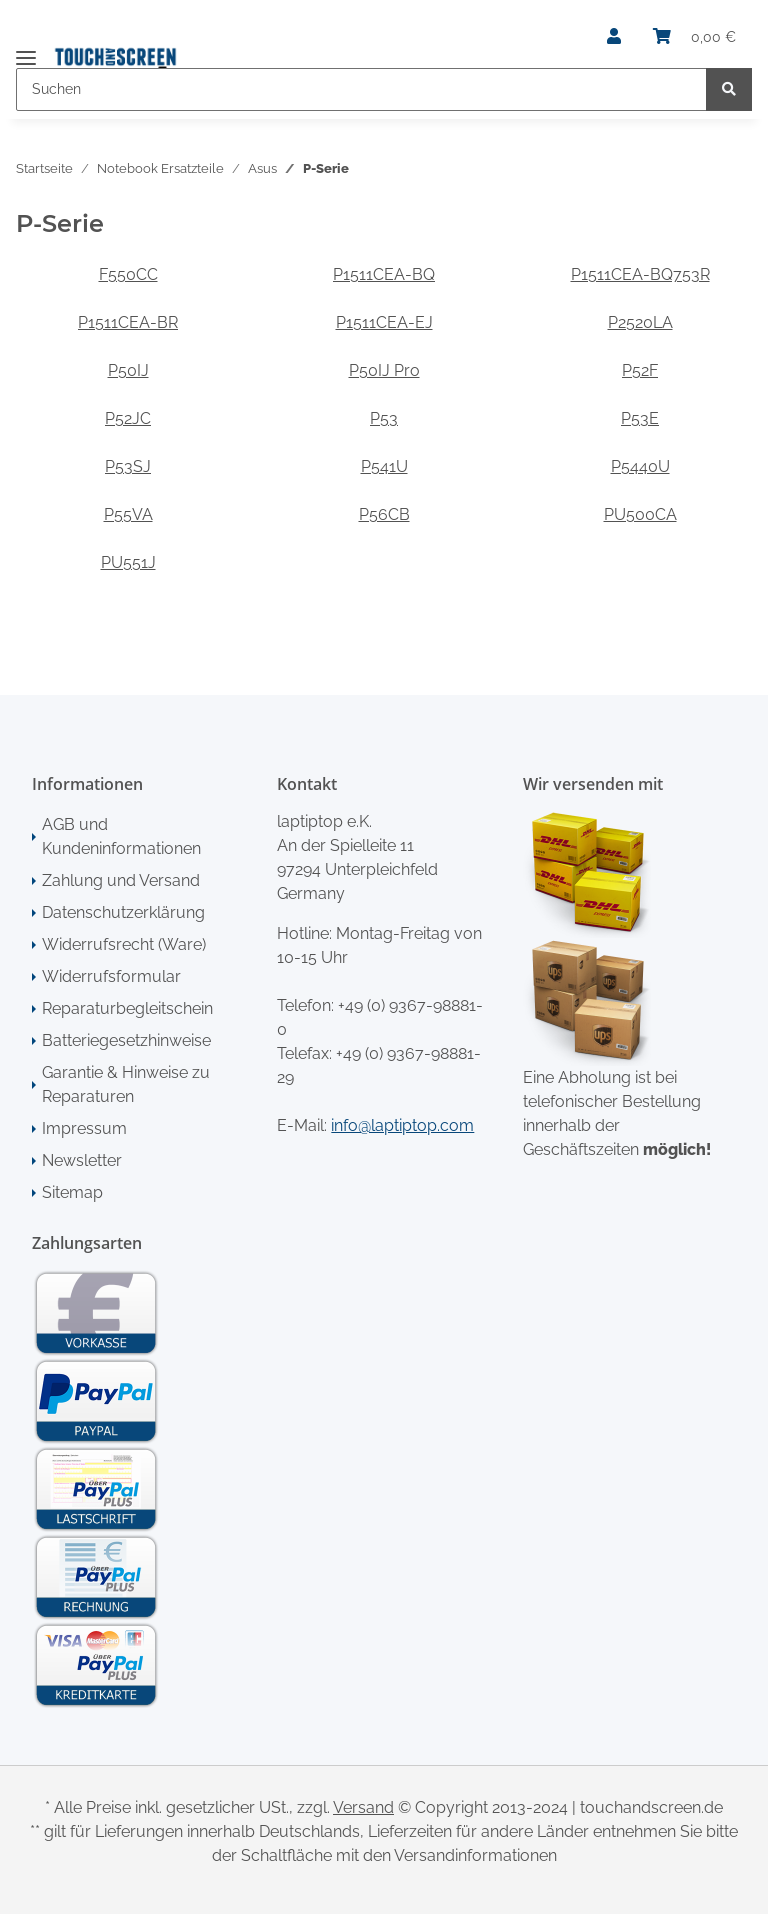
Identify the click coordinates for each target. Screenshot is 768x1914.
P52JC (128, 418)
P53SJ (128, 466)
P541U (384, 466)
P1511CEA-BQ (384, 274)
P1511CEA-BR (128, 322)
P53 (384, 418)
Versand (363, 1807)
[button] (614, 37)
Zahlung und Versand (121, 880)
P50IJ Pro (384, 370)
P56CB (384, 514)
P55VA (128, 514)
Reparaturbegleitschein (127, 1008)
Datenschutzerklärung (123, 912)
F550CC (128, 274)
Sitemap (72, 1192)
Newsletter (82, 1160)
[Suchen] (361, 89)
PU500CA (640, 514)
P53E (640, 418)
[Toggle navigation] (26, 49)
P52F (640, 370)
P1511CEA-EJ (384, 322)
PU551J (128, 562)
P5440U (640, 466)
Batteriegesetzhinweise (126, 1040)
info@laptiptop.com (402, 1125)
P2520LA (640, 322)
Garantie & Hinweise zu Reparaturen (126, 1084)
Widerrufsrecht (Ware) (124, 944)
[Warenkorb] (694, 37)
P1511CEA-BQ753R (640, 274)
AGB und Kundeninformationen (121, 836)
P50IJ (128, 370)
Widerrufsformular (111, 976)
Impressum (84, 1128)
